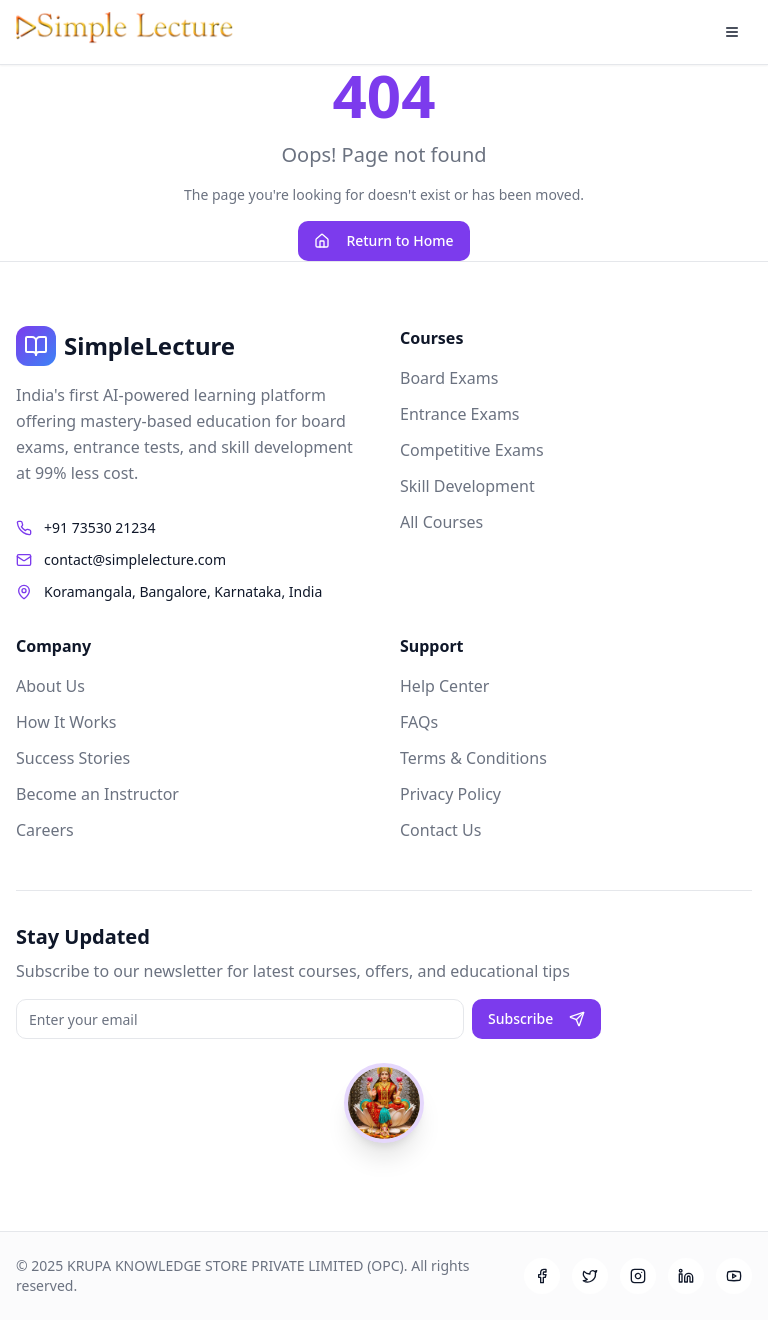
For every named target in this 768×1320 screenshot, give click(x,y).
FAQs (419, 722)
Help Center (444, 686)
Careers (45, 830)
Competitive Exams (472, 450)
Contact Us (440, 830)
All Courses (441, 522)
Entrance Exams (460, 414)
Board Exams (449, 378)
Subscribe (536, 1018)
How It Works (66, 722)
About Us (50, 686)
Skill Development (467, 486)
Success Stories (73, 758)
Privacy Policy (450, 794)
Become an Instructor (97, 794)
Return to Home (383, 240)
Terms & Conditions (473, 758)
